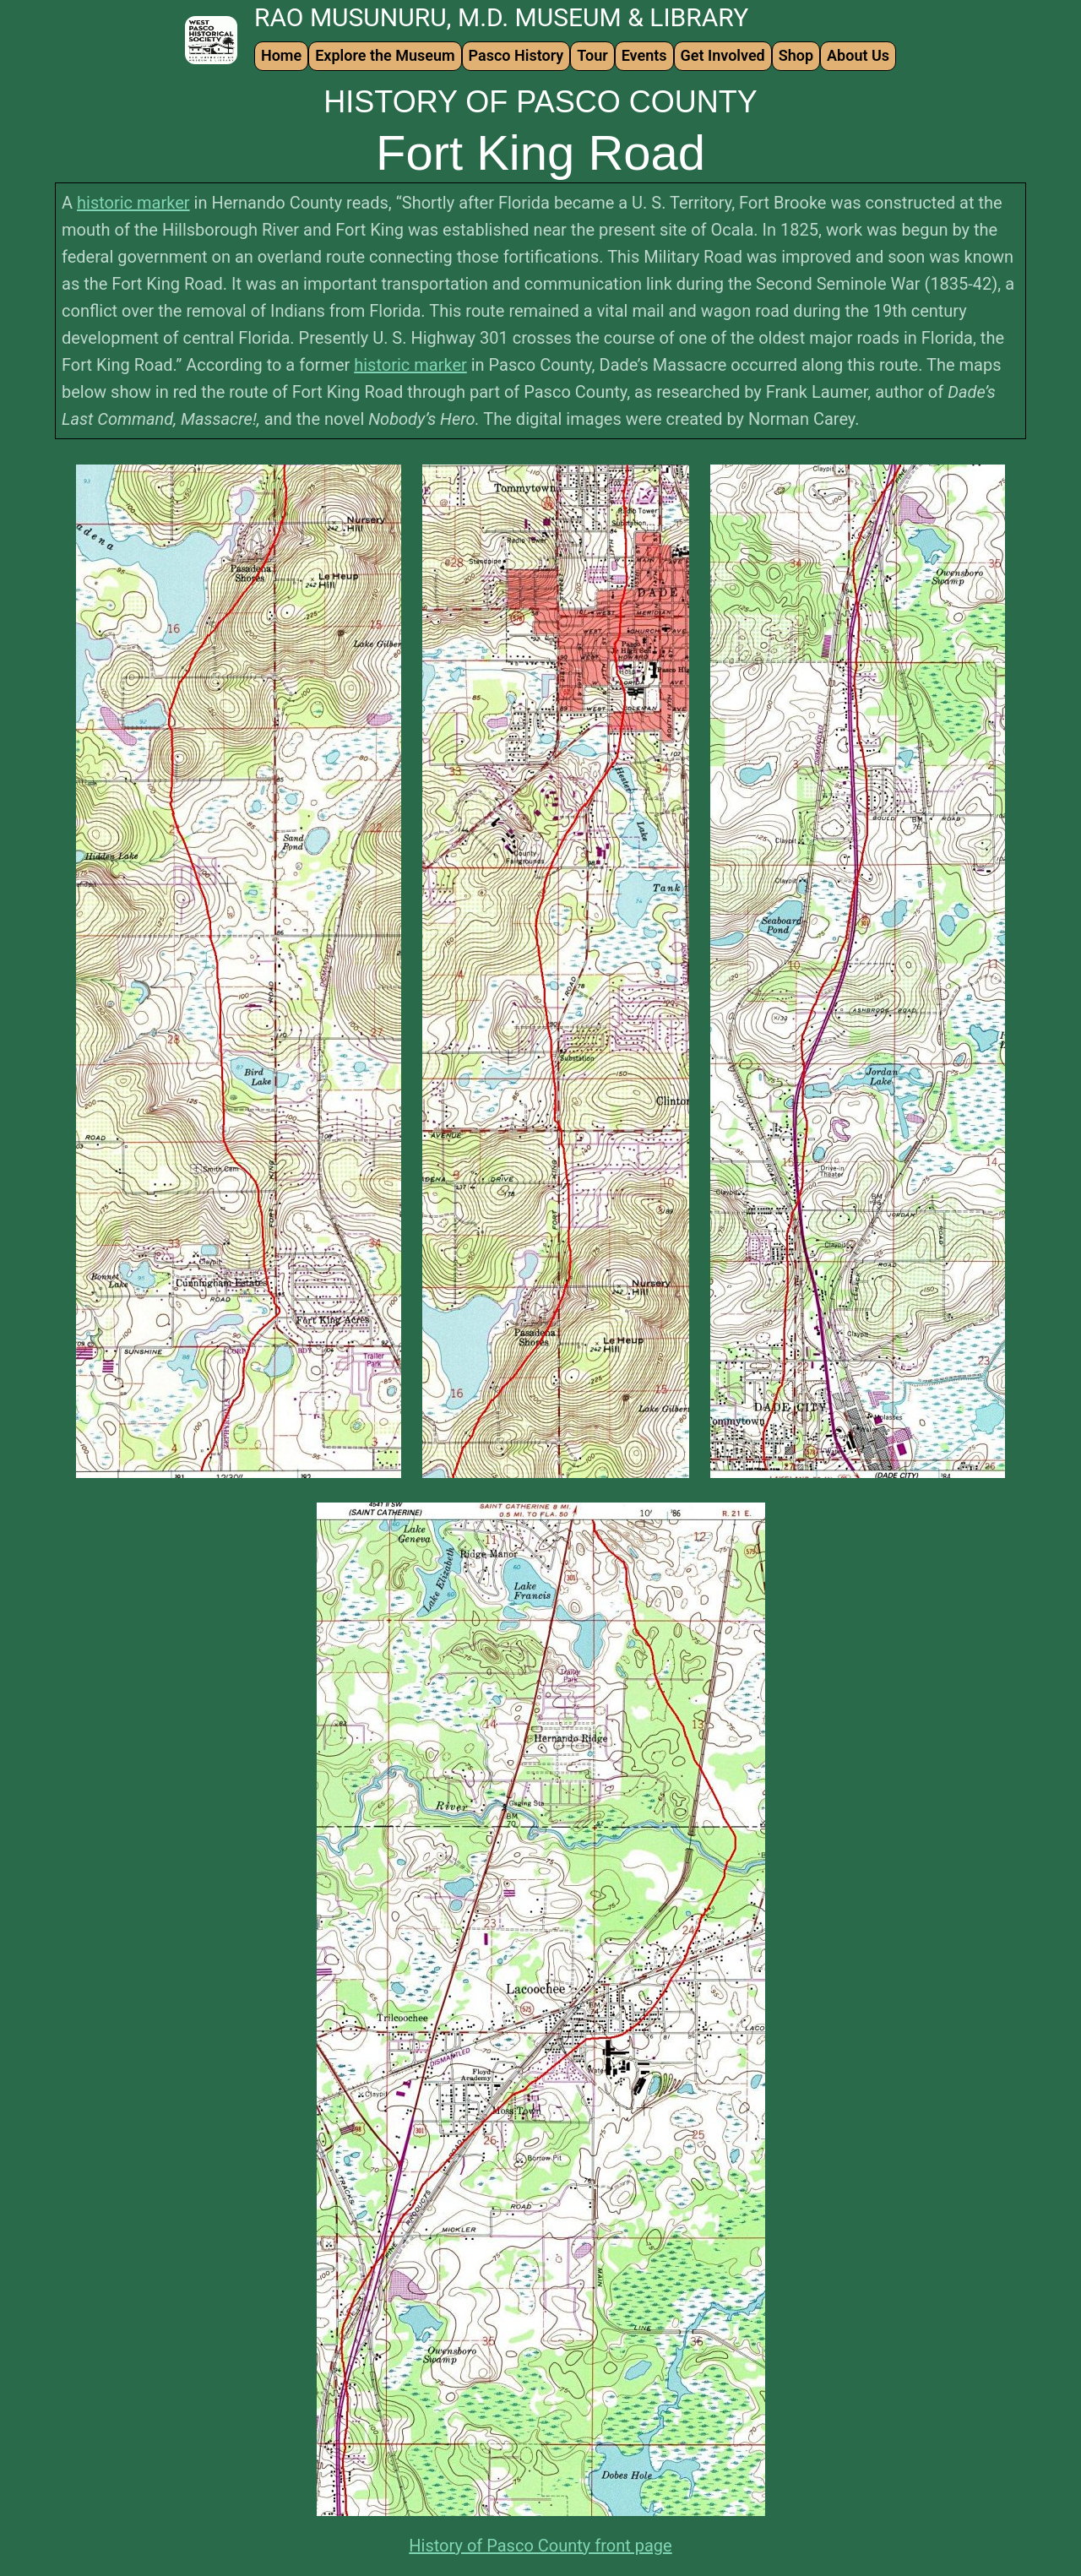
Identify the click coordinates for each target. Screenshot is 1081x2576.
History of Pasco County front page (540, 2545)
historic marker (133, 203)
